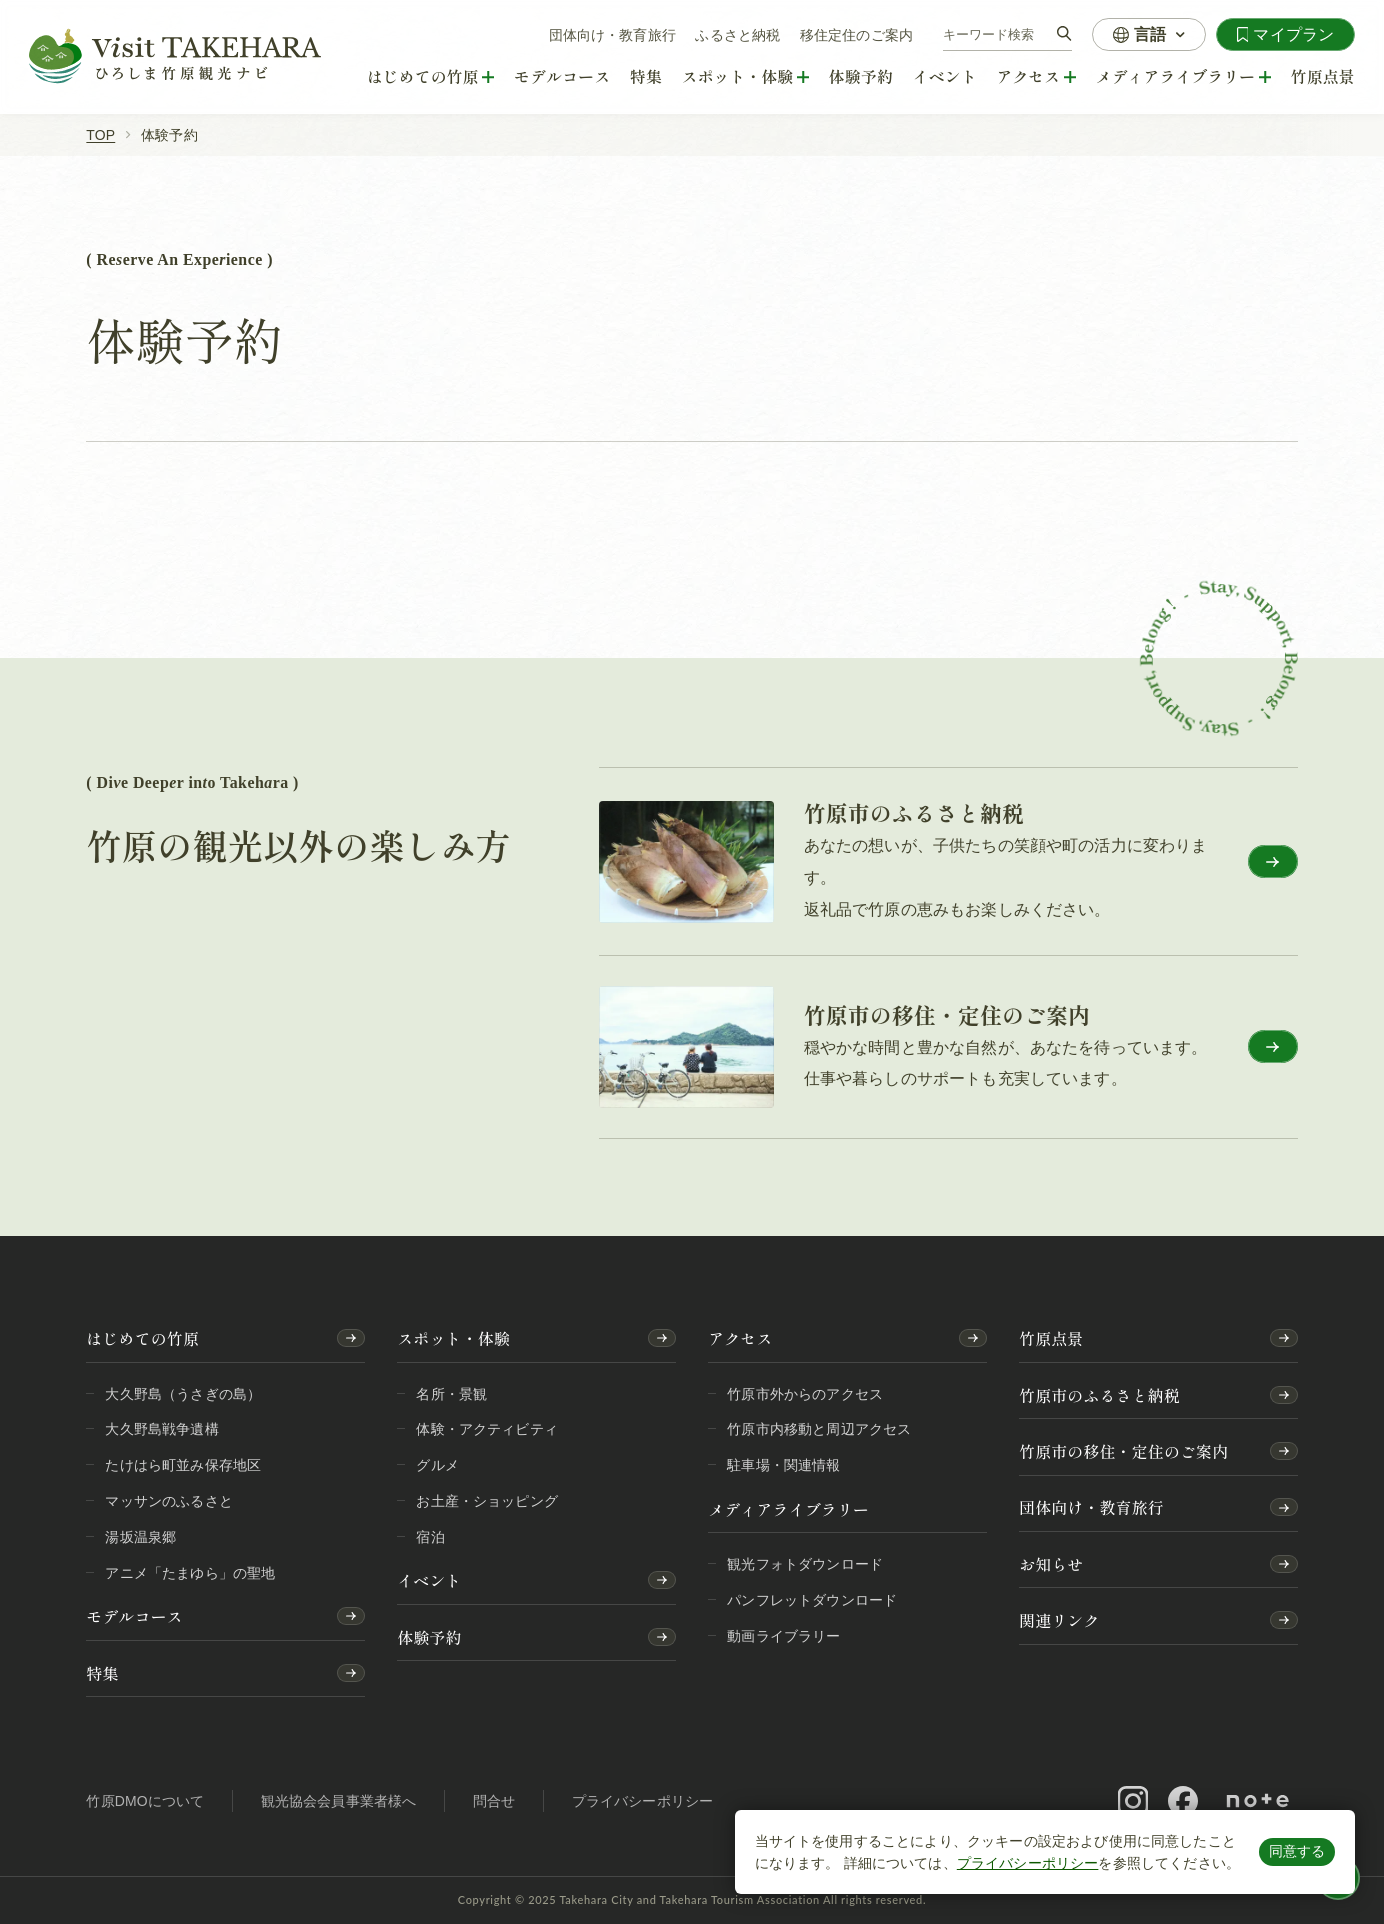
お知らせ (1051, 1564)
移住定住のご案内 (856, 35)
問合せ (494, 1801)
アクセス (740, 1338)
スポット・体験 (453, 1338)
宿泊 (430, 1537)
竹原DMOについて (145, 1801)
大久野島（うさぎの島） (183, 1394)
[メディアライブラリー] (1183, 77)
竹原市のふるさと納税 (1099, 1395)
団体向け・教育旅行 (612, 35)
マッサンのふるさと (168, 1501)
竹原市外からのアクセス (805, 1394)
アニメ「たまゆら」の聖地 (190, 1573)
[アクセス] (1036, 77)
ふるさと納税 (737, 35)
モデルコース (562, 76)
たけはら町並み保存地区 (183, 1465)
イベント (945, 76)
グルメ (437, 1465)
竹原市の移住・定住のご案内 (1123, 1451)
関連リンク (1059, 1620)
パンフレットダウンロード (812, 1600)
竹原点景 (1323, 76)
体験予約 (861, 76)
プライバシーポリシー (1028, 1863)
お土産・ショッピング (487, 1501)
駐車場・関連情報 (783, 1465)
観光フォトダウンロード (805, 1564)
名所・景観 (451, 1394)
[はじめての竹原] (431, 77)
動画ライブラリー (783, 1636)
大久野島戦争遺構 (161, 1429)
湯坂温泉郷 (140, 1537)
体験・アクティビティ (487, 1429)
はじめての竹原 (142, 1338)
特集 (646, 76)
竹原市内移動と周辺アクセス (819, 1429)
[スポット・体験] (746, 77)
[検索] (1064, 34)
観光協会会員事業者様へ (339, 1801)
